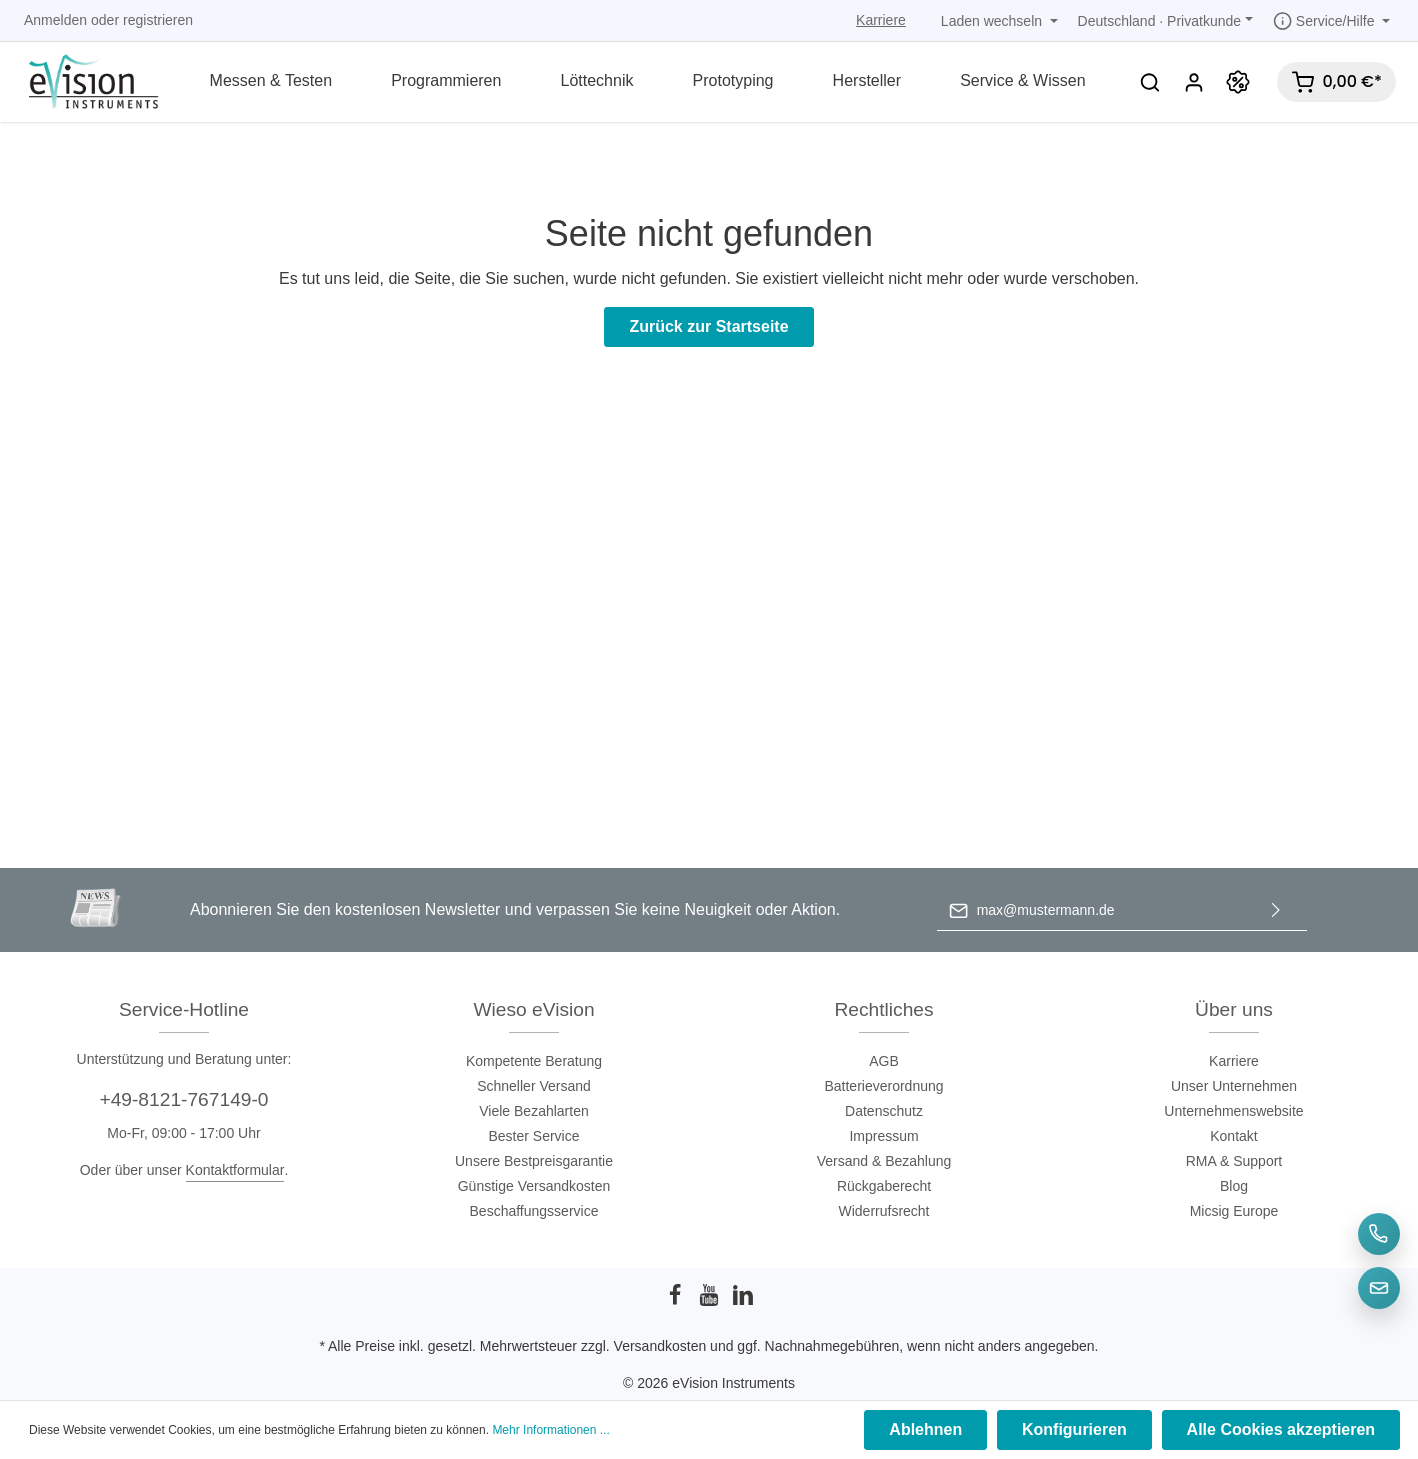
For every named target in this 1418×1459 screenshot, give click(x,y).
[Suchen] (1150, 82)
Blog (1234, 1186)
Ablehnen (930, 1430)
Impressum (883, 1136)
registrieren (158, 20)
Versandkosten (660, 1346)
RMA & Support (1234, 1161)
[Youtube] (711, 1301)
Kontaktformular (235, 1170)
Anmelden (55, 20)
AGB (884, 1061)
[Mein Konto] (1194, 82)
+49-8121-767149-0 (183, 1099)
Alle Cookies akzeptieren (1281, 1430)
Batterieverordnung (883, 1086)
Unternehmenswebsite (1233, 1111)
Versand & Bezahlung (884, 1161)
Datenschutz (884, 1111)
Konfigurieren (1077, 1430)
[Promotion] (1238, 82)
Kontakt (1233, 1136)
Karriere (881, 20)
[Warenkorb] (1336, 82)
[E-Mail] (1379, 1288)
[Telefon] (1379, 1234)
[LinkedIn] (743, 1301)
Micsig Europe (1234, 1211)
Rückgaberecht (884, 1186)
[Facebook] (677, 1301)
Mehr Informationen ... (550, 1431)
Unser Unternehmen (1234, 1086)
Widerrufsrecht (883, 1211)
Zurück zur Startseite (708, 326)
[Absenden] (1276, 910)
